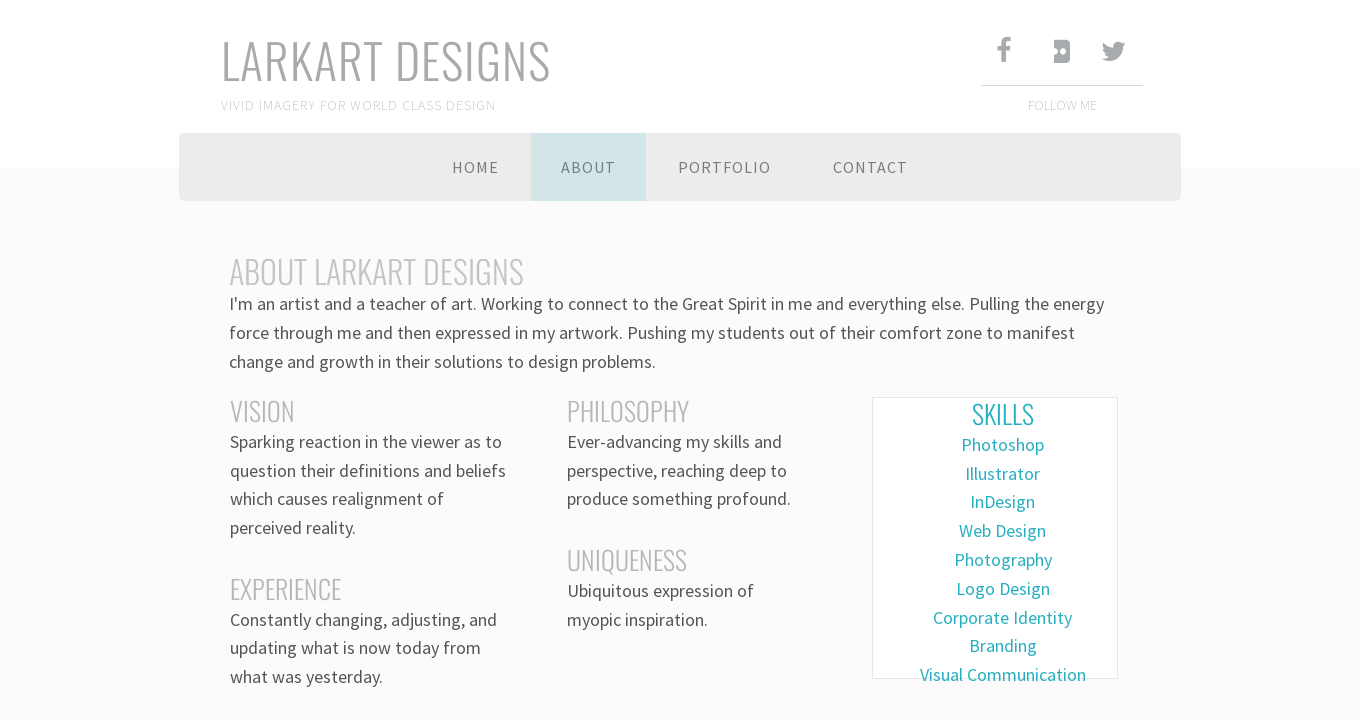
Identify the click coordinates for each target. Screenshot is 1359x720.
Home (475, 167)
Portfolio (724, 167)
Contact (870, 167)
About (588, 167)
